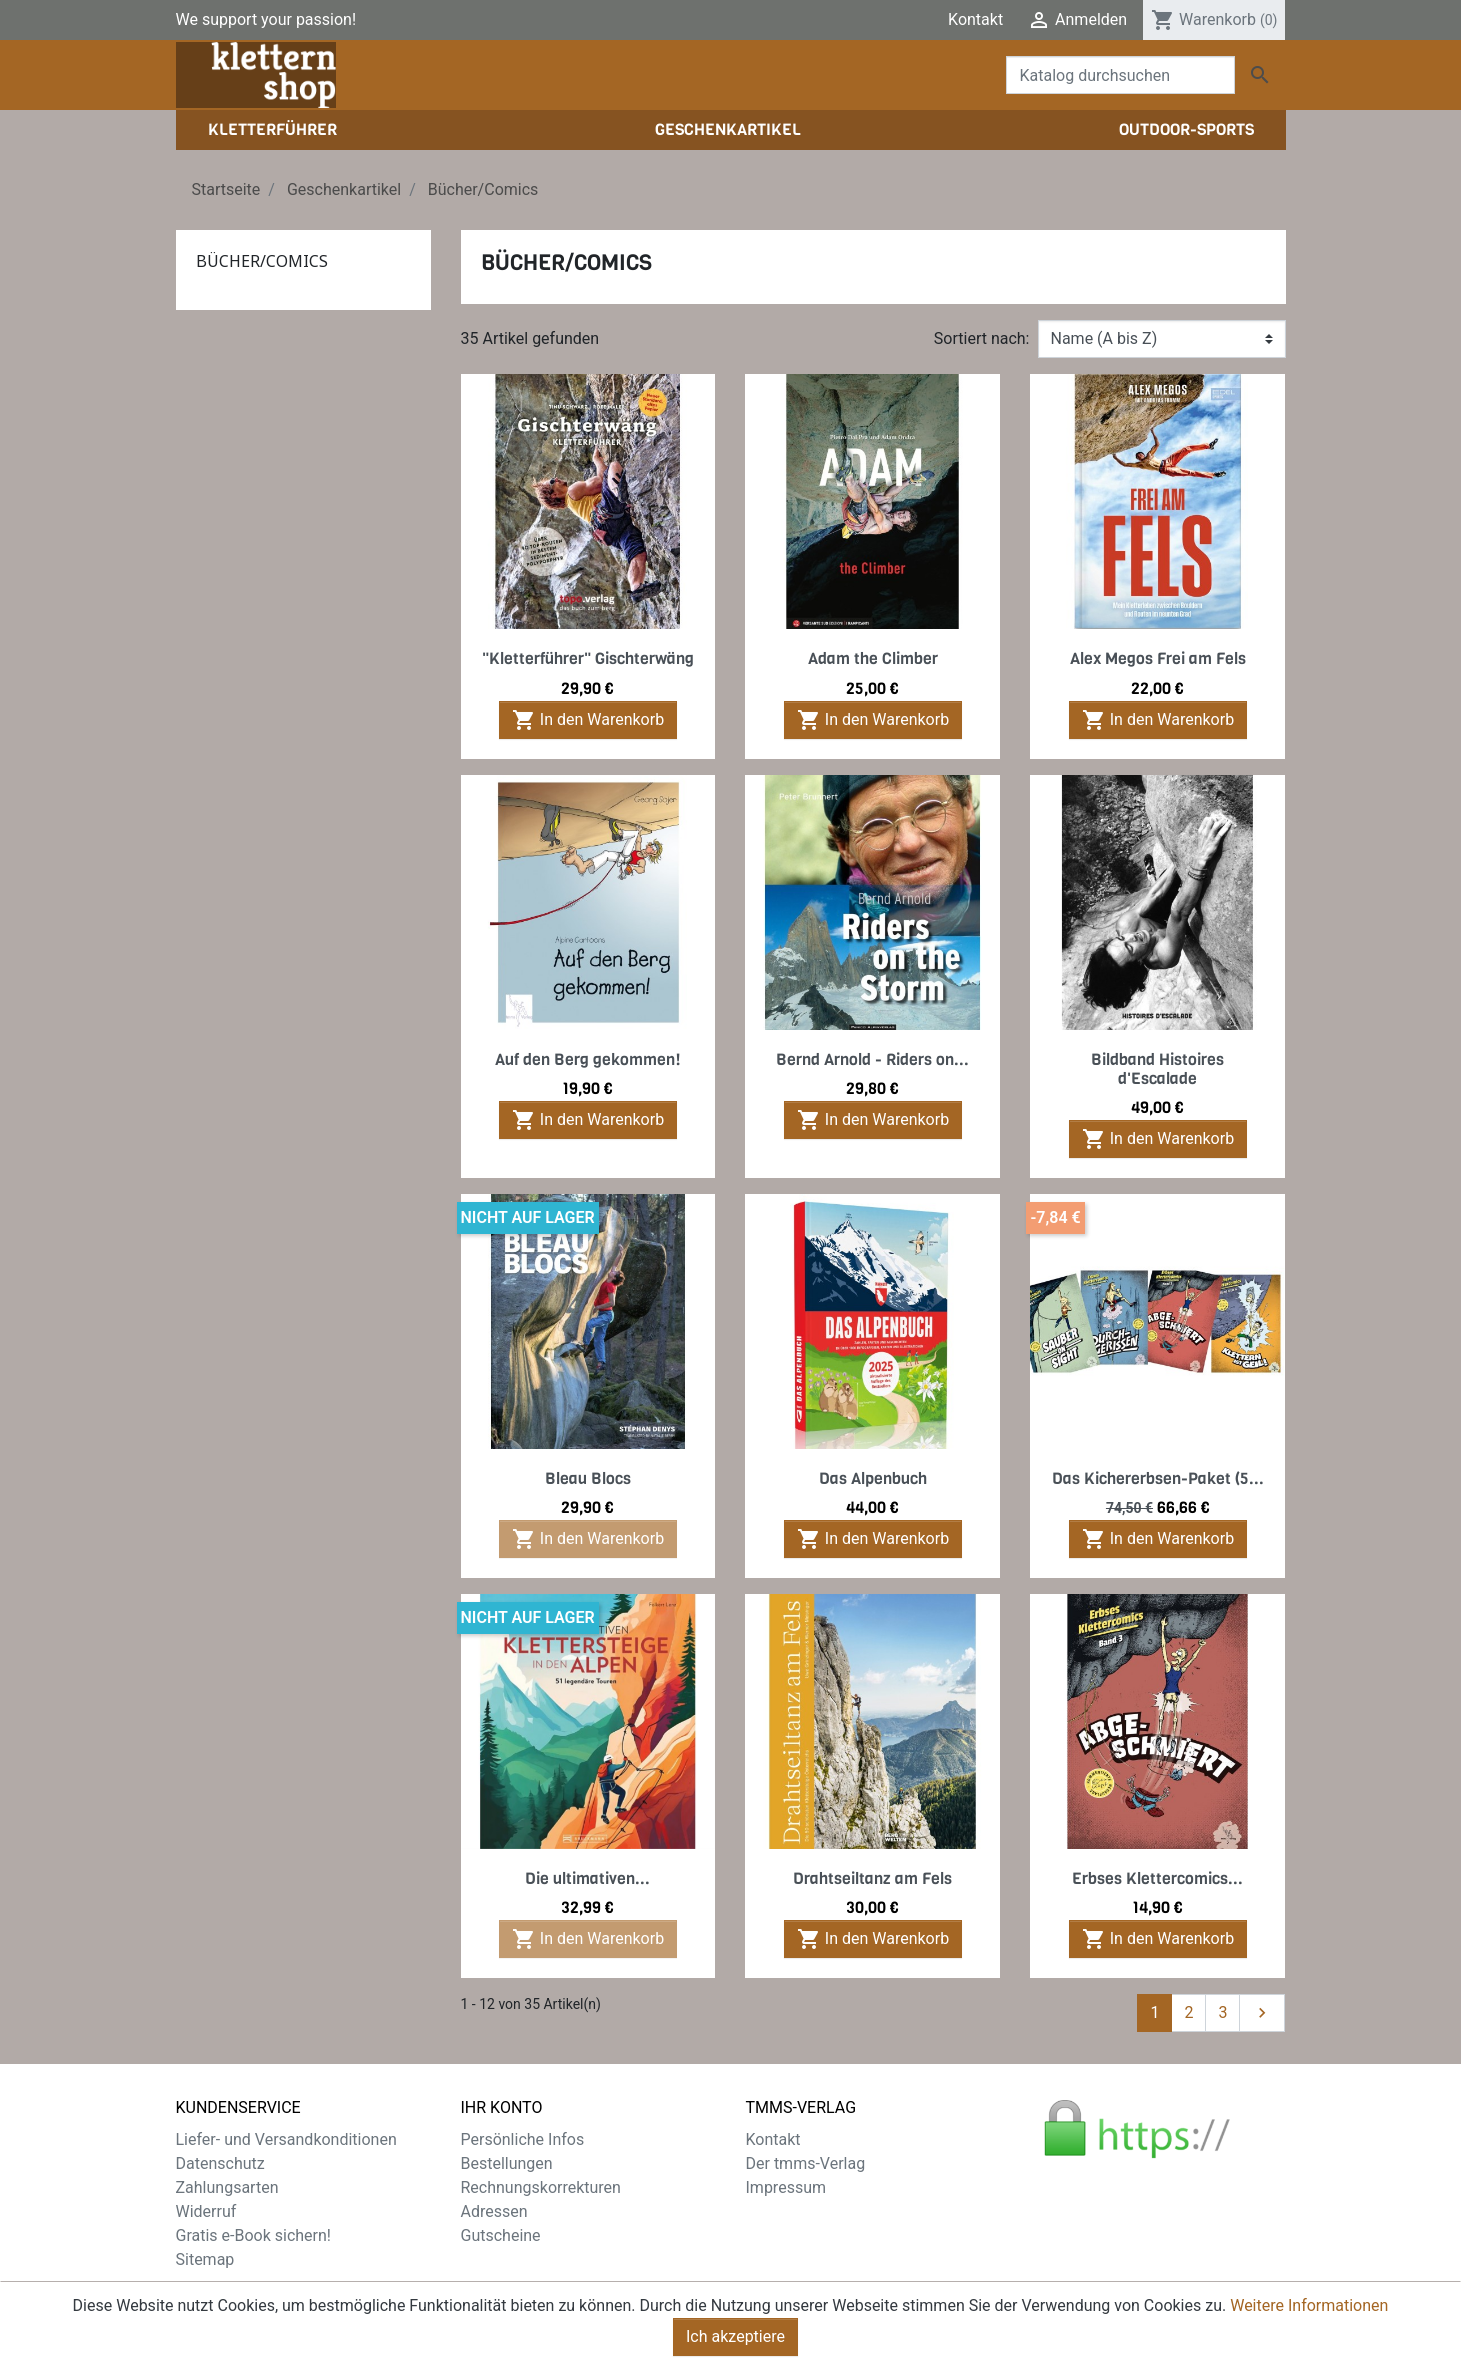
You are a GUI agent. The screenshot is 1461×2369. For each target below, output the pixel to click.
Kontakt (975, 19)
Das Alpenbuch (873, 1478)
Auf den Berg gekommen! (588, 1059)
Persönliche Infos (523, 2139)
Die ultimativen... (587, 1878)
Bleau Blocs (588, 1478)
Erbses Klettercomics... (1157, 1878)
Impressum (786, 2187)
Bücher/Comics (262, 261)
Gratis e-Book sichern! (253, 2235)
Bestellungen (507, 2163)
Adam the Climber (873, 658)
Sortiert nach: (982, 338)
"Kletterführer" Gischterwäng (588, 658)
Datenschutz (220, 2163)
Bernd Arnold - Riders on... (872, 1059)
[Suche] (1120, 75)
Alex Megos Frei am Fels (1158, 658)
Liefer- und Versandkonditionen (286, 2139)
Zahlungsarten (227, 2187)
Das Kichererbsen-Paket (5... (1158, 1478)
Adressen (494, 2211)
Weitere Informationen (1309, 2316)
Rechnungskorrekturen (541, 2187)
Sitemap (205, 2259)
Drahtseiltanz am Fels (872, 1878)
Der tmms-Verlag (806, 2163)
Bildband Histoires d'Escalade (1157, 1069)
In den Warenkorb (588, 720)
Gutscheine (501, 2235)
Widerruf (206, 2211)
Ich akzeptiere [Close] (735, 2347)
